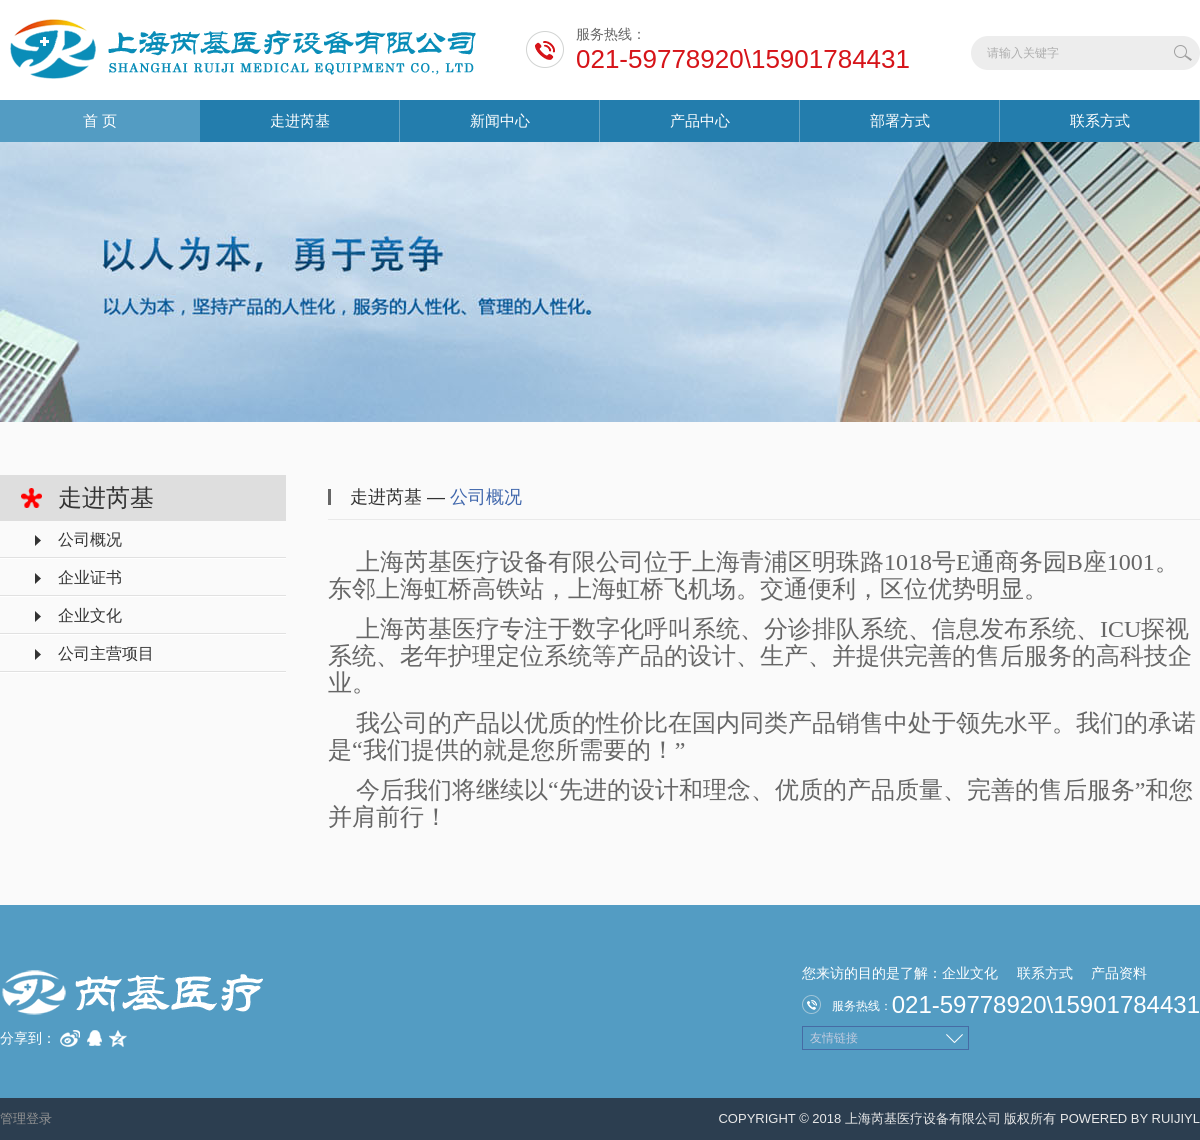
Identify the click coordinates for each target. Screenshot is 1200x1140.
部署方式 (900, 120)
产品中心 (700, 120)
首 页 (100, 120)
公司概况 (90, 539)
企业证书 (90, 577)
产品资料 (1119, 973)
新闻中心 (500, 120)
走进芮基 (300, 120)
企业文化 (90, 615)
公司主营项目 (106, 653)
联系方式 (1100, 120)
